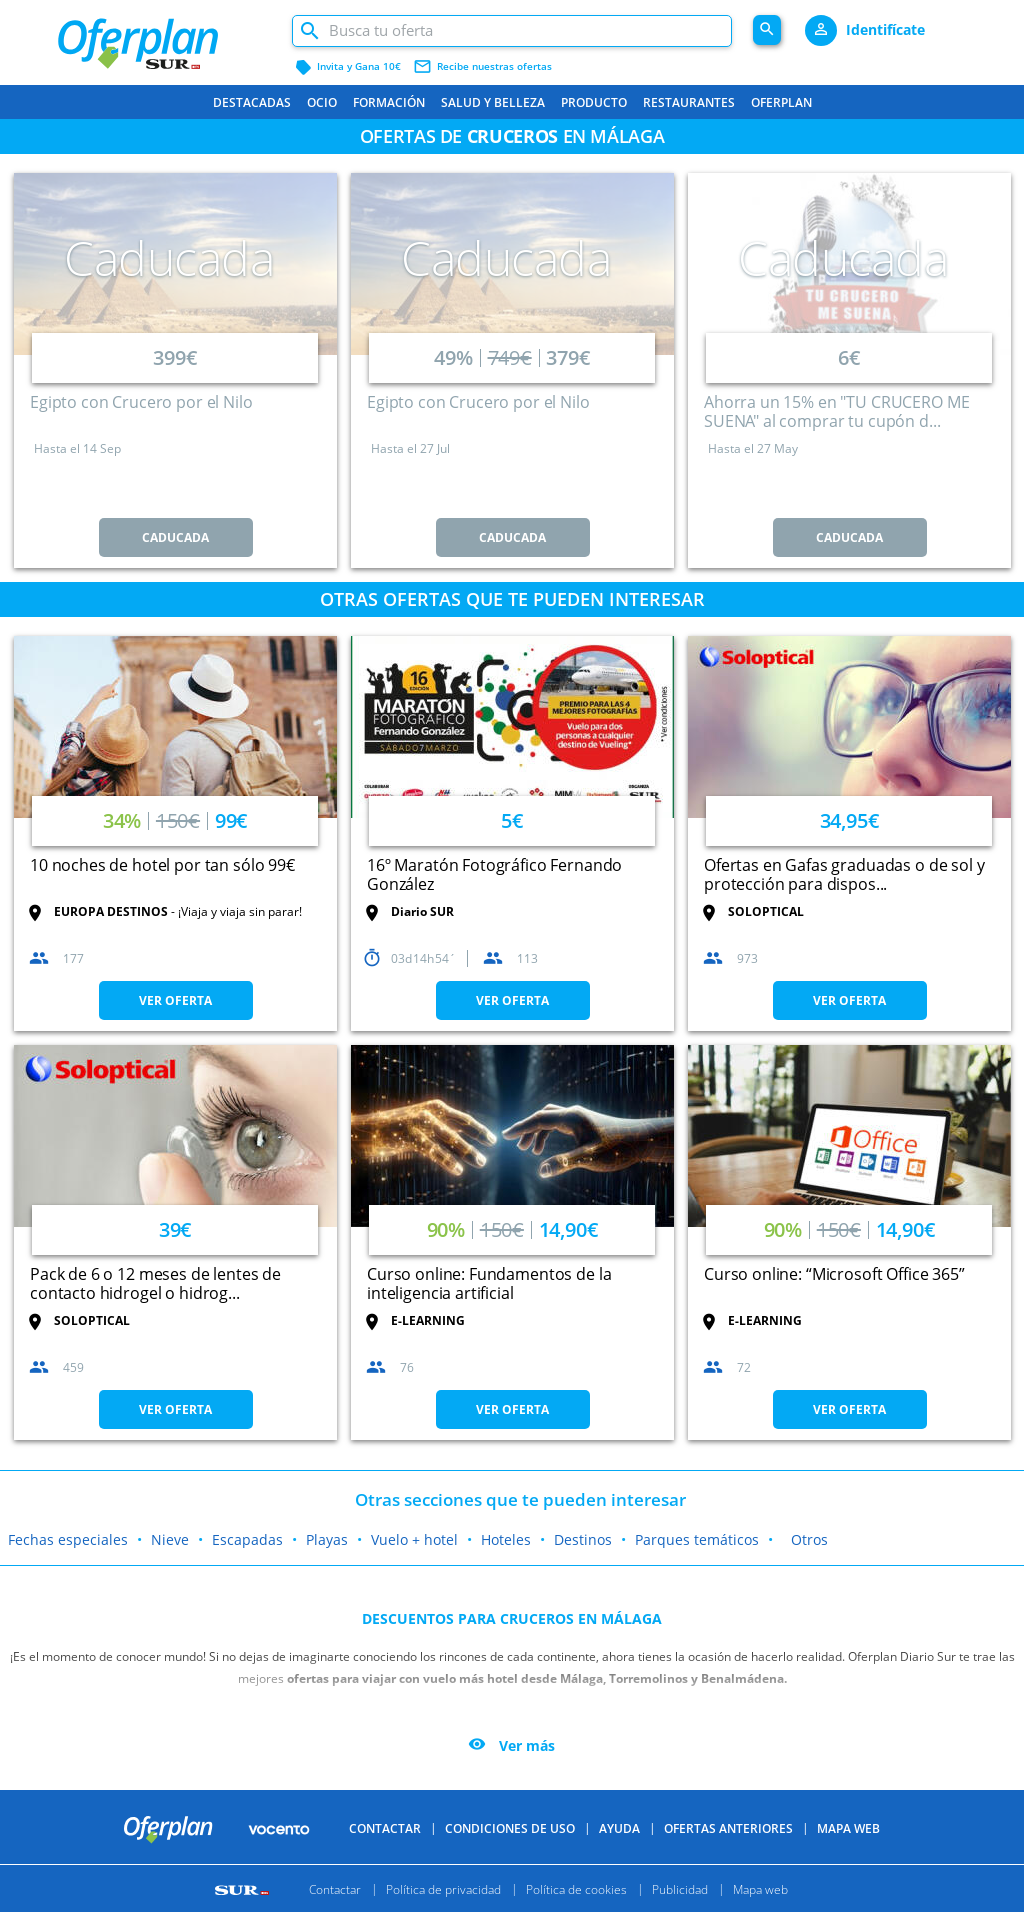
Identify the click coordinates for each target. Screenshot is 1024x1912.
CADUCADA (175, 537)
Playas (327, 1539)
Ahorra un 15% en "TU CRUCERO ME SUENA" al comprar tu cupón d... (836, 411)
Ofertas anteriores (728, 1828)
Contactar (385, 1828)
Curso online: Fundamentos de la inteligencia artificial (489, 1283)
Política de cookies (576, 1888)
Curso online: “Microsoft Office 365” (834, 1274)
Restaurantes (689, 102)
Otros (809, 1539)
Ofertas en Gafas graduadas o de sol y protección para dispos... (844, 874)
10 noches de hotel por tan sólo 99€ (162, 865)
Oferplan (781, 102)
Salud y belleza (493, 102)
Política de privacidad (443, 1888)
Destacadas (252, 102)
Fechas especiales (68, 1539)
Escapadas (247, 1539)
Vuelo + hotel (414, 1539)
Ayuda (619, 1828)
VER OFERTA (175, 1000)
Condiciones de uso (510, 1828)
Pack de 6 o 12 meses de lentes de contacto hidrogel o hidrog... (155, 1283)
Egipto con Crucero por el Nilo (141, 402)
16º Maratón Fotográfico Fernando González (494, 874)
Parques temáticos (697, 1539)
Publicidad (680, 1888)
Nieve (170, 1539)
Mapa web (760, 1888)
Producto (594, 102)
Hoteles (506, 1539)
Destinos (583, 1539)
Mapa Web (848, 1828)
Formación (389, 102)
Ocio (322, 102)
